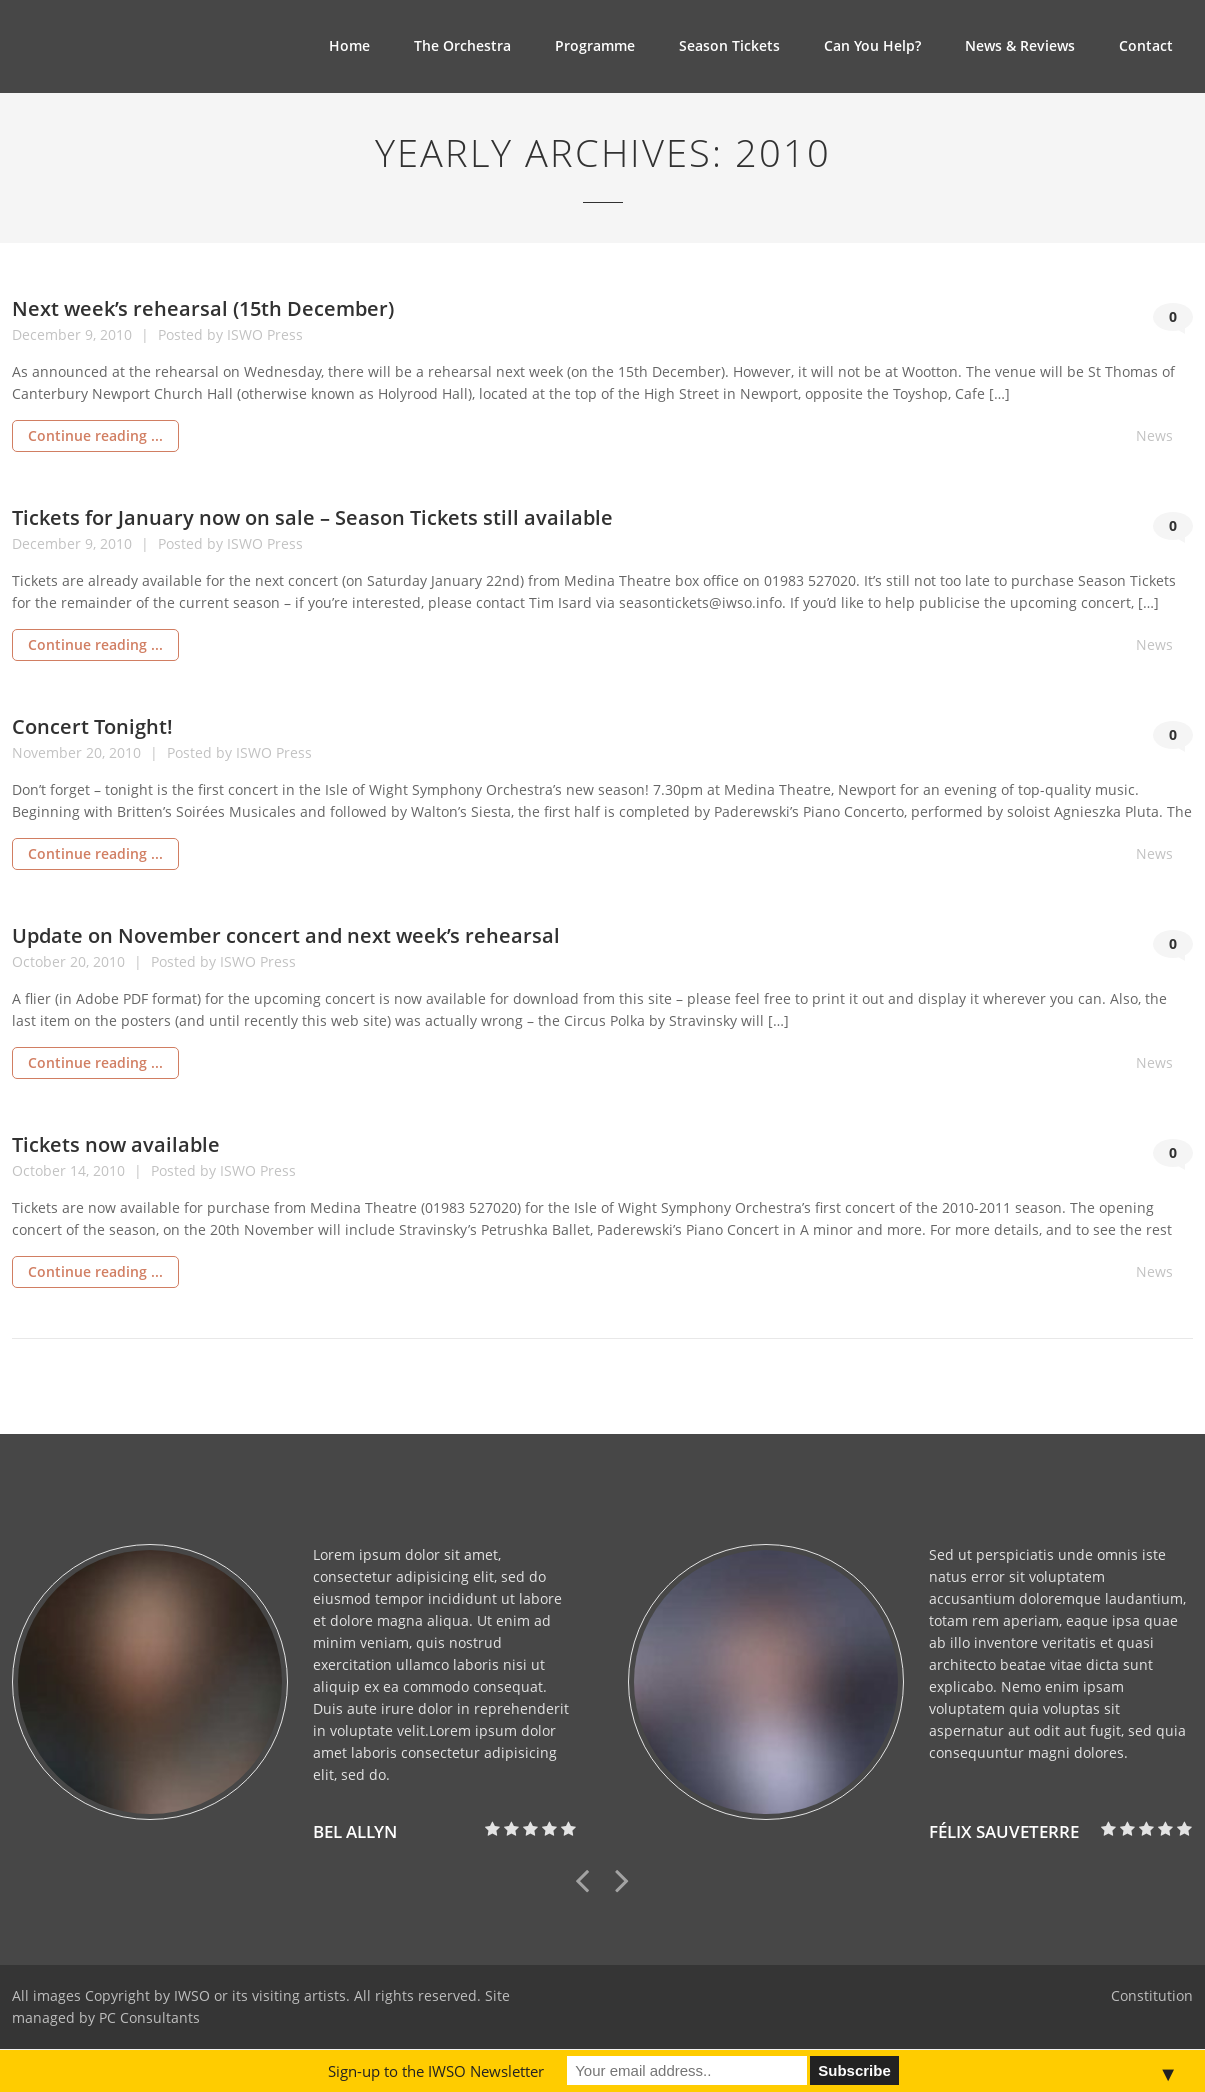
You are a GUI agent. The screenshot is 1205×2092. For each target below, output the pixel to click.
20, (97, 752)
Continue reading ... (95, 435)
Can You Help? (872, 45)
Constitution (1152, 1995)
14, (81, 1170)
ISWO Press (265, 334)
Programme (595, 45)
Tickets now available (116, 1144)
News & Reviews (1020, 45)
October (41, 961)
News (1154, 435)
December (48, 334)
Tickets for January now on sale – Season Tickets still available (312, 517)
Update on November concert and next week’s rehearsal (286, 935)
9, (92, 334)
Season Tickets (729, 45)
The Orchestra (462, 45)
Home (349, 45)
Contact (1146, 45)
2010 (118, 334)
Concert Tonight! (92, 726)
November (49, 752)
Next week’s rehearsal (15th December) (203, 308)
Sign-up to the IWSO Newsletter (436, 2071)
